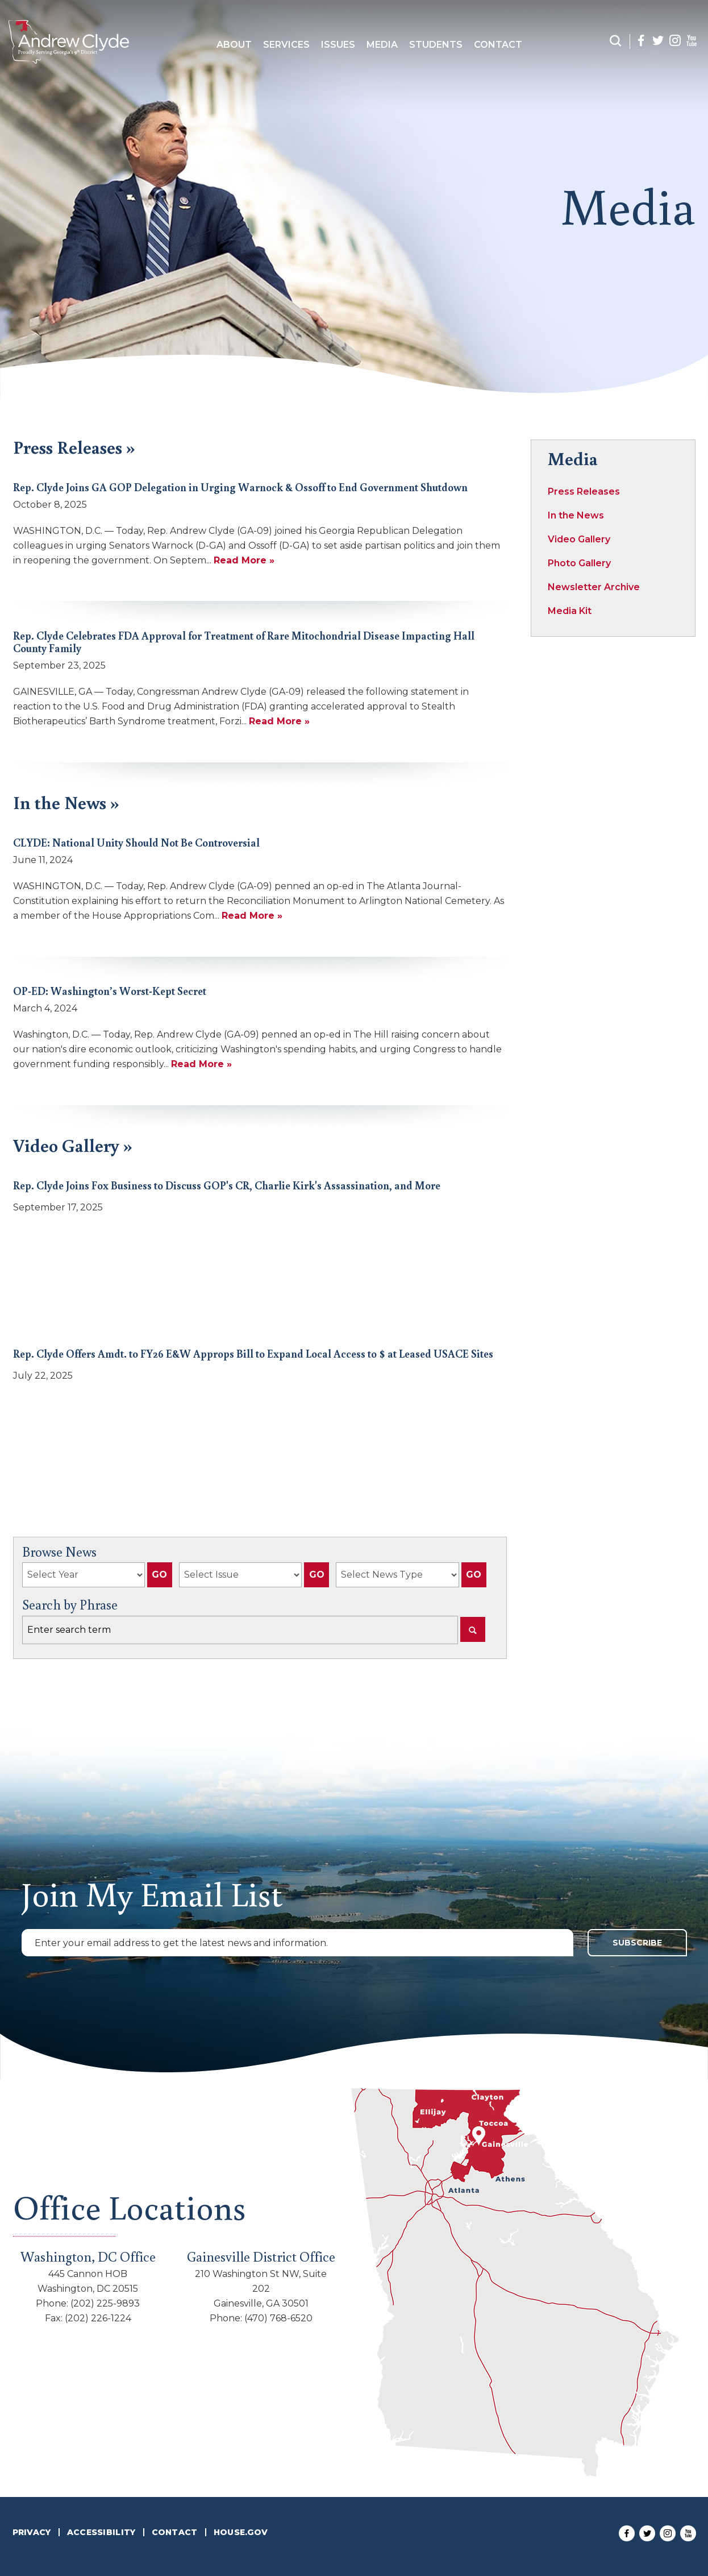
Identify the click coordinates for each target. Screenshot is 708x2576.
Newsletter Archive (594, 587)
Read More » (244, 560)
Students (436, 44)
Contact (498, 44)
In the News (576, 515)
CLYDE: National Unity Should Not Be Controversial (136, 842)
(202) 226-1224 (98, 2318)
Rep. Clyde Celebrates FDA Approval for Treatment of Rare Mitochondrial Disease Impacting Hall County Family (243, 641)
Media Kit (570, 610)
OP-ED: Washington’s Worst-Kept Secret (109, 991)
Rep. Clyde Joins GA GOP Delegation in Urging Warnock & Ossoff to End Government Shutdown (240, 487)
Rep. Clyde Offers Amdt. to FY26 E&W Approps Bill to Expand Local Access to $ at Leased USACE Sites (253, 1353)
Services (286, 44)
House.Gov (241, 2532)
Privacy (32, 2532)
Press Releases (584, 491)
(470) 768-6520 (278, 2318)
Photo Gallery (579, 563)
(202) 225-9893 (105, 2303)
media (628, 205)
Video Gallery (579, 539)
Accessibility (101, 2532)
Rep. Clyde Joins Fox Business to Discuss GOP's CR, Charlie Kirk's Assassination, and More (226, 1185)
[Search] (472, 1629)
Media (382, 44)
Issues (338, 44)
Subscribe (637, 1943)
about (234, 44)
